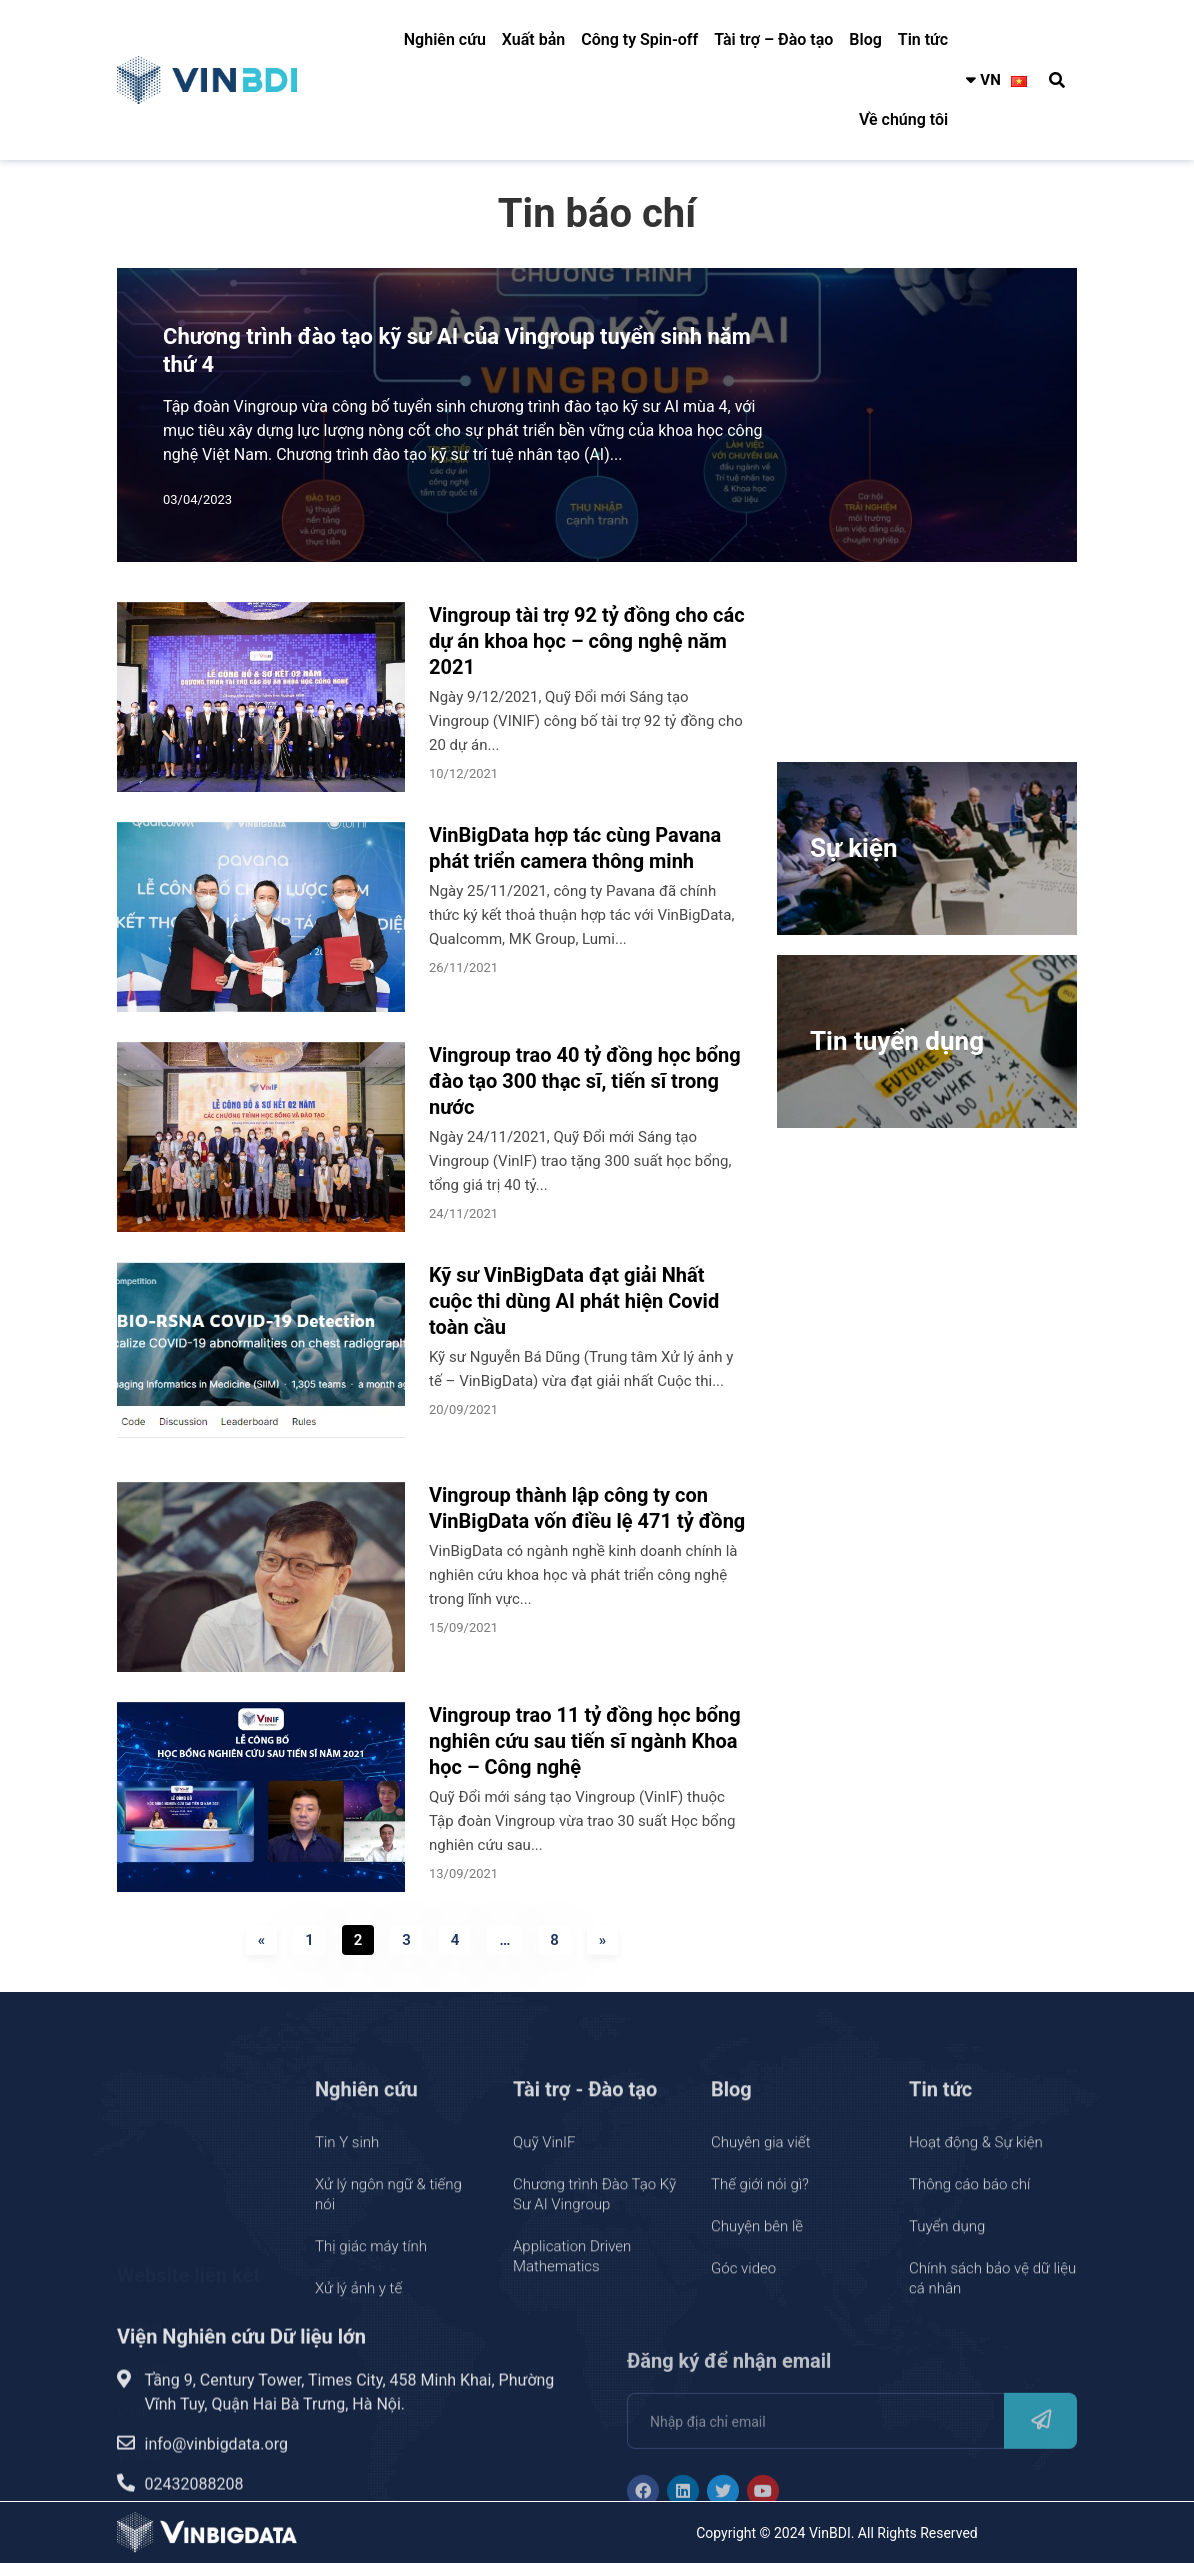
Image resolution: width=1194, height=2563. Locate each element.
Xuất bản (533, 39)
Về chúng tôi (903, 119)
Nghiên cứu (445, 39)
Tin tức (923, 39)
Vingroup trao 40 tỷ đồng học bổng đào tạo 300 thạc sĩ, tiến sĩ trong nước (585, 1081)
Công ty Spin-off (639, 39)
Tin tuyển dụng (897, 1041)
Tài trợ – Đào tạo (773, 39)
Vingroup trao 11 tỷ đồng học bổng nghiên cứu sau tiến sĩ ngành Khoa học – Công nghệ (585, 1741)
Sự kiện (854, 848)
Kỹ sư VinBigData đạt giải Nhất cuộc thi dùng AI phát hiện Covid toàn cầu (574, 1301)
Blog (865, 39)
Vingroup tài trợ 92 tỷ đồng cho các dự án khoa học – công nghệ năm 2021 (587, 641)
